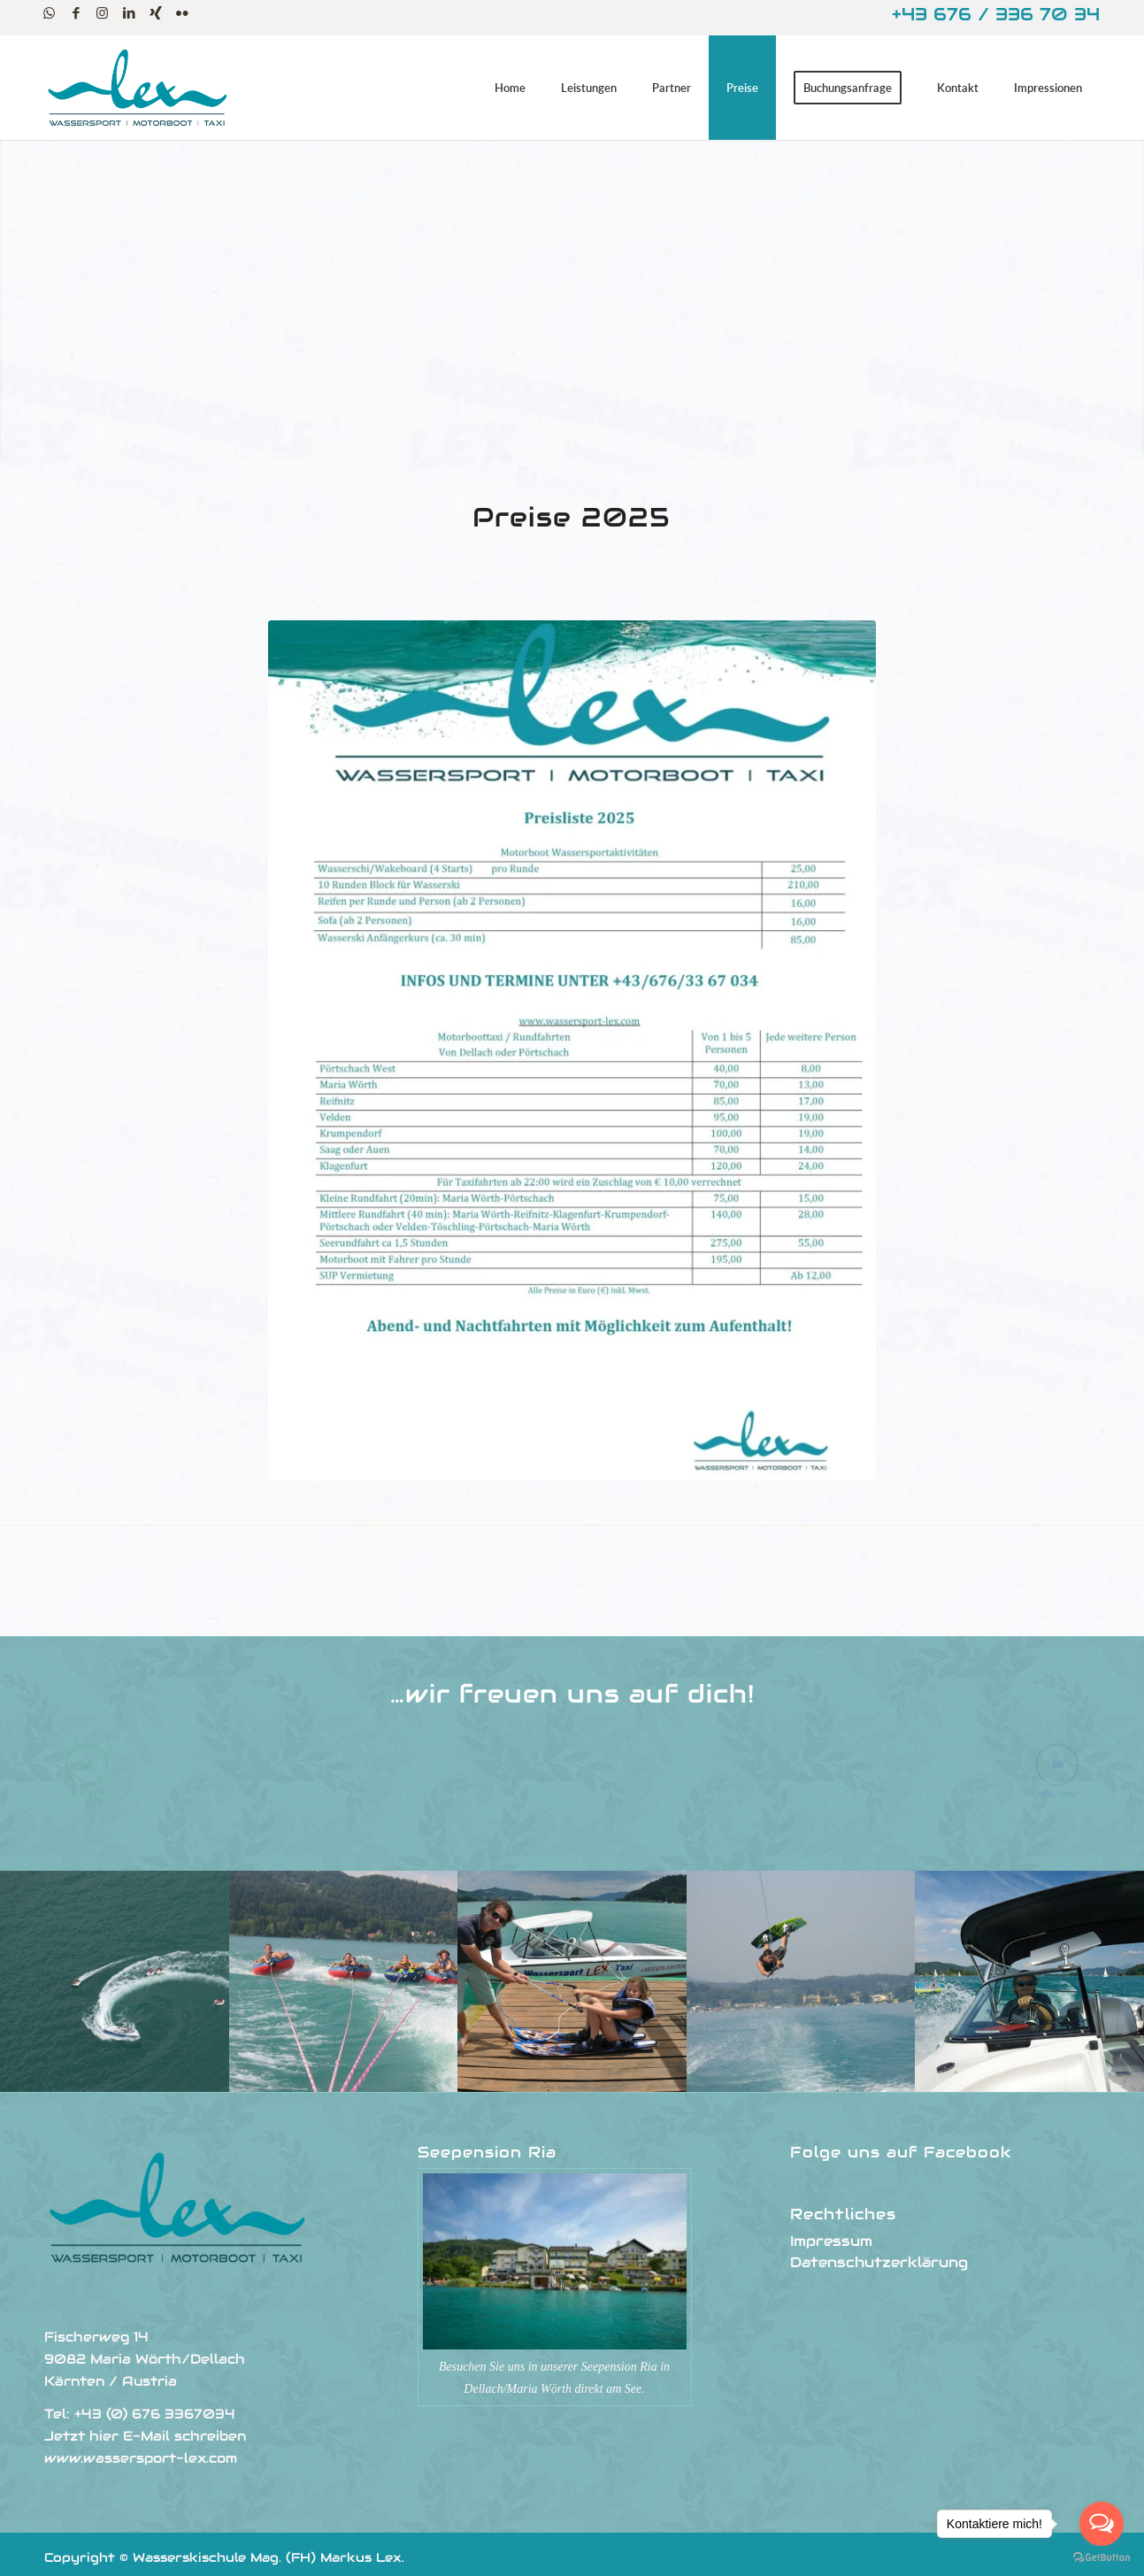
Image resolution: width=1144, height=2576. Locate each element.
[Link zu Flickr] (182, 13)
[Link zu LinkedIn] (129, 13)
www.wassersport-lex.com (140, 2457)
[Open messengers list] (1101, 2524)
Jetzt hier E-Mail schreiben (145, 2435)
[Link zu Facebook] (75, 13)
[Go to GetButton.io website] (1101, 2558)
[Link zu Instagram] (102, 13)
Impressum (831, 2241)
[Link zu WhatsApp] (49, 13)
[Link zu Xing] (155, 13)
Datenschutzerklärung (879, 2262)
